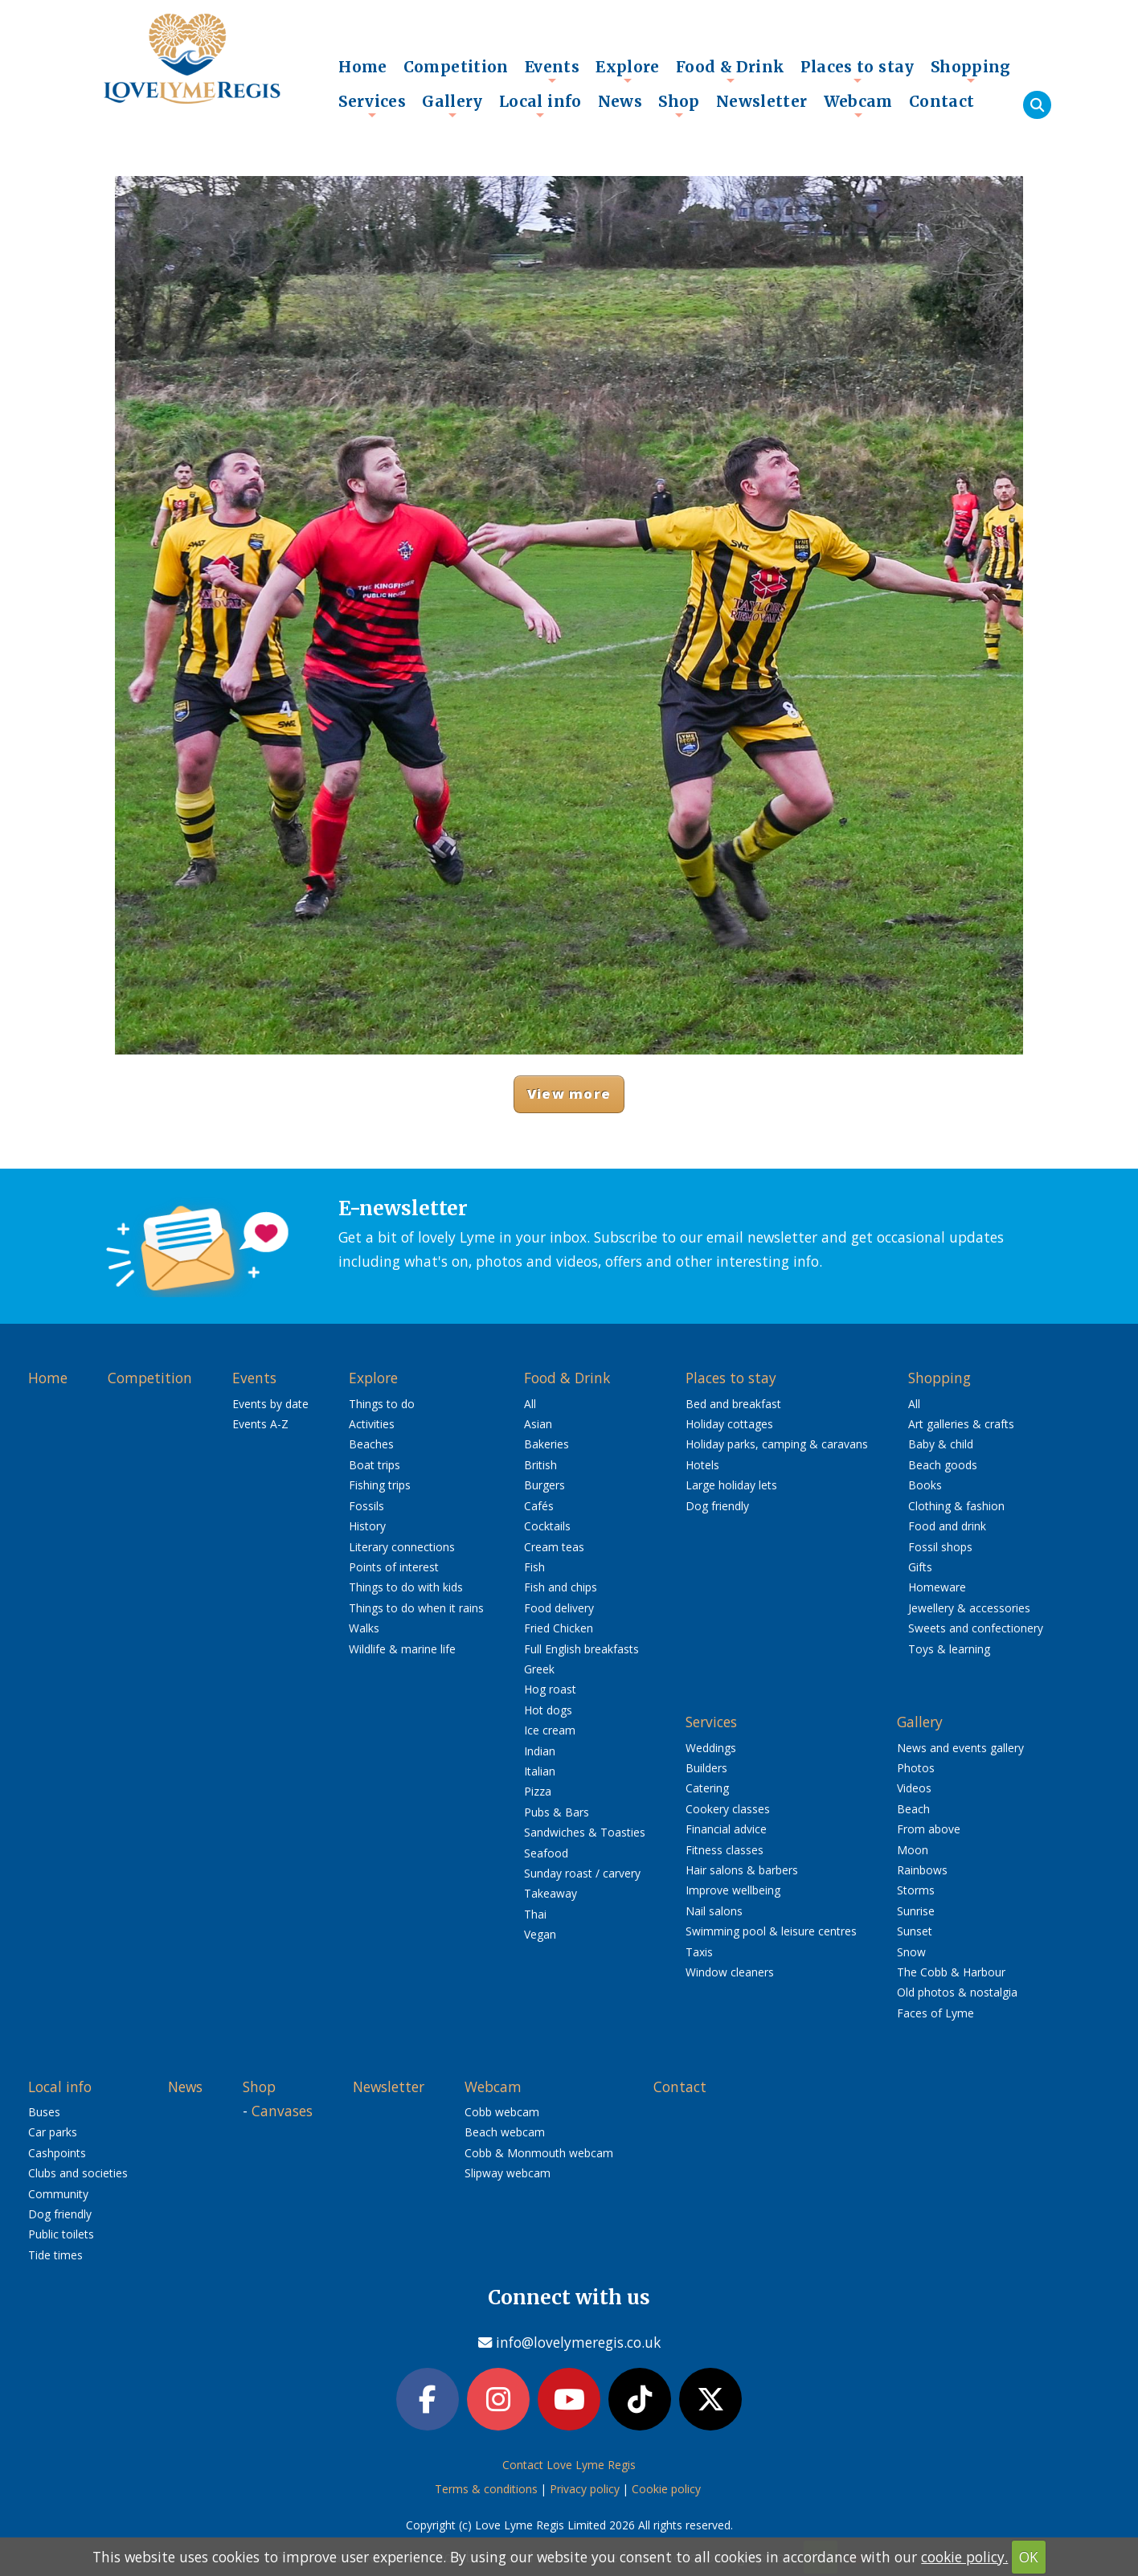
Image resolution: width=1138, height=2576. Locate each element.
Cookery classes (728, 1808)
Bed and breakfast (733, 1403)
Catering (707, 1788)
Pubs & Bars (556, 1812)
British (540, 1464)
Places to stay (857, 70)
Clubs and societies (78, 2173)
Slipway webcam (508, 2173)
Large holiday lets (731, 1485)
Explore (628, 70)
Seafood (546, 1853)
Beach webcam (505, 2132)
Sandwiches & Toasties (584, 1832)
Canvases (282, 2110)
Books (925, 1485)
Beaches (371, 1444)
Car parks (52, 2132)
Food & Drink (730, 70)
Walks (364, 1628)
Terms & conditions (486, 2488)
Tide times (55, 2255)
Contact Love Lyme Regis (569, 2464)
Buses (44, 2111)
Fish (534, 1567)
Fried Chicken (558, 1628)
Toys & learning (949, 1649)
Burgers (544, 1485)
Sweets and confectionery (975, 1628)
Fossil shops (940, 1546)
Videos (914, 1788)
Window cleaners (730, 1972)
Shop (679, 105)
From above (928, 1829)
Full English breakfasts (581, 1649)
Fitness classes (724, 1849)
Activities (372, 1423)
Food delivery (559, 1608)
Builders (706, 1767)
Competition (456, 66)
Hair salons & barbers (742, 1870)
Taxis (699, 1952)
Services (372, 105)
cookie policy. (964, 2556)
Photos (916, 1767)
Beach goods (942, 1464)
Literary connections (402, 1546)
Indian (539, 1751)
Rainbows (922, 1870)
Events (552, 70)
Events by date (270, 1403)
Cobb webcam (502, 2111)
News (620, 101)
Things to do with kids (406, 1587)
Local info (540, 105)
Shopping (971, 70)
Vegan (540, 1934)
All (530, 1403)
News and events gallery (960, 1747)
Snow (911, 1952)
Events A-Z (260, 1423)
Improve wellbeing (733, 1890)
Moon (912, 1849)
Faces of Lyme (935, 2013)
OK (1028, 2556)
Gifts (920, 1567)
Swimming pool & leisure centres (771, 1931)
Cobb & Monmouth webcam (539, 2152)
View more (569, 1093)
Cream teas (554, 1546)
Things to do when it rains (416, 1608)
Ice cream (549, 1730)
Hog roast (550, 1689)
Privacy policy (585, 2488)
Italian (539, 1771)
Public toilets (61, 2234)
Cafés (539, 1505)
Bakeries (546, 1444)
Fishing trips (380, 1485)
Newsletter (762, 101)
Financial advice (726, 1829)
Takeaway (550, 1893)
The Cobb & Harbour (951, 1972)
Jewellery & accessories (969, 1608)
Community (58, 2193)
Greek (539, 1669)
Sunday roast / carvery (582, 1873)
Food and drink (947, 1526)
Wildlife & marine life (402, 1649)
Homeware (937, 1587)
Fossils (366, 1505)
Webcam (858, 105)
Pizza (537, 1791)
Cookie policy (666, 2488)
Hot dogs (548, 1710)
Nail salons (714, 1911)
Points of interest (394, 1567)
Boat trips (374, 1464)
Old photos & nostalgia (957, 1992)
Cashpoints (57, 2152)
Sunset (914, 1931)
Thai (535, 1914)
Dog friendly (717, 1505)
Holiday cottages (729, 1423)
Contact (942, 101)
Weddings (711, 1747)
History (367, 1526)
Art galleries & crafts (961, 1423)
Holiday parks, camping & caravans (777, 1444)
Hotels (702, 1464)
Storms (916, 1890)
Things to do (382, 1403)
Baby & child (940, 1444)
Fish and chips (560, 1587)
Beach (913, 1808)
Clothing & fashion (956, 1505)
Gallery (452, 105)
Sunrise (916, 1911)
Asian (538, 1423)
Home (362, 66)
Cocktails (547, 1526)
